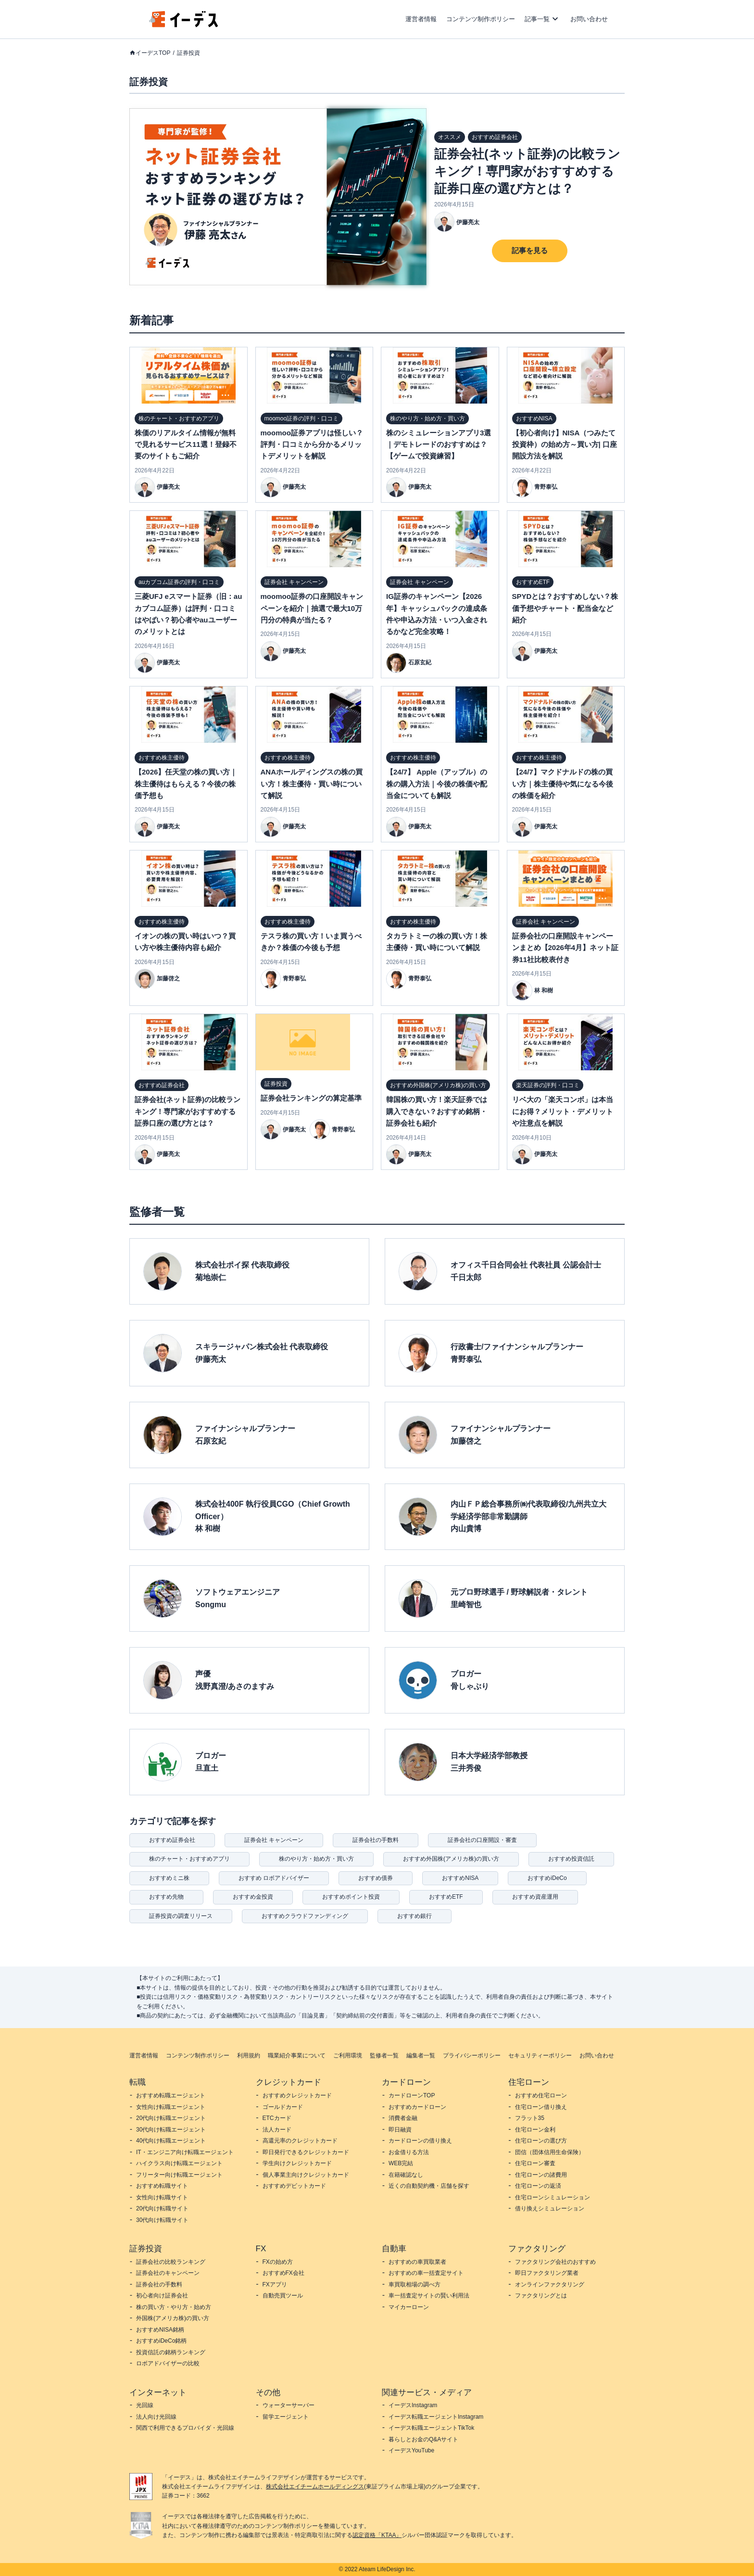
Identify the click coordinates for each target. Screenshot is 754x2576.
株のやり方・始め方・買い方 (316, 1858)
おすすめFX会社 (283, 2273)
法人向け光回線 (156, 2416)
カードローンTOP (412, 2095)
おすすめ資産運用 (535, 1896)
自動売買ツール (283, 2295)
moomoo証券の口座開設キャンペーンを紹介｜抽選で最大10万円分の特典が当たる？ (312, 608)
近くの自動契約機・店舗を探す (429, 2186)
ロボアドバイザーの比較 (168, 2363)
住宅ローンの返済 (538, 2186)
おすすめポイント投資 (351, 1896)
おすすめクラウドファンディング (305, 1916)
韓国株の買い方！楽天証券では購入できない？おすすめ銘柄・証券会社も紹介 (436, 1111)
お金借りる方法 (409, 2152)
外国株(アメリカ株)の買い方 (172, 2318)
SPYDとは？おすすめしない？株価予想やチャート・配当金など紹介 (565, 608)
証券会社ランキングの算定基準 (311, 1098)
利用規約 (248, 2055)
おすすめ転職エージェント (170, 2095)
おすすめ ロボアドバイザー (274, 1878)
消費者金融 (403, 2118)
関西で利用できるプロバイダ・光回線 (185, 2427)
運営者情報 (421, 19)
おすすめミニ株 (169, 1878)
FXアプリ (275, 2284)
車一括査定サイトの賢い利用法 (429, 2295)
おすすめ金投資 (253, 1896)
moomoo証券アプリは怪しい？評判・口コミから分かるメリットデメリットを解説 (312, 444)
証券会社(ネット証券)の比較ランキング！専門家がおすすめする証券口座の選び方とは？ (527, 171)
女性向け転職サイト (162, 2197)
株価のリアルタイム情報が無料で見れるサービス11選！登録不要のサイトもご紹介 (186, 444)
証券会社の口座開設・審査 (482, 1840)
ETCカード (277, 2118)
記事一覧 (537, 19)
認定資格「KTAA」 (377, 2535)
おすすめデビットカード (294, 2186)
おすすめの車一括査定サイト (426, 2273)
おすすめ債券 (375, 1878)
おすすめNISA (460, 1878)
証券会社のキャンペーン (168, 2273)
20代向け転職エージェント (171, 2118)
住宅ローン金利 (535, 2129)
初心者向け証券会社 (162, 2295)
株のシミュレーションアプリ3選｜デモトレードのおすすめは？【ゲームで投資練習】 (438, 444)
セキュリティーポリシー (540, 2055)
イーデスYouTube (411, 2450)
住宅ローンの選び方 (541, 2140)
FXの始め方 (278, 2262)
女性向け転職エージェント (170, 2107)
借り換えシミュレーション (549, 2208)
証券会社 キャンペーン (273, 1840)
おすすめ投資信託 (571, 1858)
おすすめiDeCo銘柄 (161, 2340)
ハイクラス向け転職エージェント (179, 2163)
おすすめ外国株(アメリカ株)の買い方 (451, 1858)
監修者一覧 (384, 2055)
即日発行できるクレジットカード (306, 2152)
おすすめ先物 (166, 1896)
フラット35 (529, 2118)
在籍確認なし (406, 2174)
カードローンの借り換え (420, 2140)
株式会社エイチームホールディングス (315, 2486)
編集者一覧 (420, 2055)
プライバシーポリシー (472, 2055)
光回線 (144, 2405)
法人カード (277, 2129)
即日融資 (400, 2129)
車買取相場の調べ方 (414, 2284)
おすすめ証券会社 (172, 1840)
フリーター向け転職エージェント (179, 2174)
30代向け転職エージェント (171, 2129)
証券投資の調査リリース (181, 1916)
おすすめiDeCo (547, 1878)
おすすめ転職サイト (162, 2186)
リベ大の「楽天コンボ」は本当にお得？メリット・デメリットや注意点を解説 (562, 1111)
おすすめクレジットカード (297, 2095)
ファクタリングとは (541, 2295)
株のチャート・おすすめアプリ (189, 1858)
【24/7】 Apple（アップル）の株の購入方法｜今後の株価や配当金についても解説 (436, 783)
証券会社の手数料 (375, 1840)
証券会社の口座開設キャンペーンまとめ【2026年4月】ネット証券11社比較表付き (565, 948)
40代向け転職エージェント (171, 2140)
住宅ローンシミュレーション (552, 2197)
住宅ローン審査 (535, 2163)
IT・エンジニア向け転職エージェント (185, 2152)
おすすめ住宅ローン (541, 2095)
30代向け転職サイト (162, 2220)
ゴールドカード (283, 2107)
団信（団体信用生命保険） (549, 2152)
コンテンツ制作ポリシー (480, 19)
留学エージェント (286, 2416)
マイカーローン (409, 2307)
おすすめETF (446, 1896)
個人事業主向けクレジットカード (306, 2174)
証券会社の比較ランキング (170, 2262)
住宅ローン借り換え (541, 2107)
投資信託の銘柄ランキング (170, 2352)
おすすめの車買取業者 (417, 2262)
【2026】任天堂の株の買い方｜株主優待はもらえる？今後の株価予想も (186, 783)
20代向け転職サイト (162, 2208)
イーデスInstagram (413, 2405)
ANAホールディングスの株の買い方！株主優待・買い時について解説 (312, 783)
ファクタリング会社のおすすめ (555, 2262)
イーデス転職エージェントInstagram (436, 2416)
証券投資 (188, 53)
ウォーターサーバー (288, 2405)
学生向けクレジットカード (297, 2163)
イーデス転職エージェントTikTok (431, 2427)
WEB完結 (401, 2163)
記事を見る (530, 250)
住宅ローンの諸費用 (541, 2174)
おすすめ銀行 (414, 1916)
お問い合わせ (589, 19)
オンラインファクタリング (549, 2284)
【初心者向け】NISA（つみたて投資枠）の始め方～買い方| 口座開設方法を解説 (564, 444)
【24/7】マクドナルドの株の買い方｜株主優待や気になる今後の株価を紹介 (562, 783)
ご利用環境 (347, 2055)
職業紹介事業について (297, 2055)
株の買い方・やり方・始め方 (173, 2307)
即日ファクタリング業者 (546, 2273)
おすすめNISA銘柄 (160, 2329)
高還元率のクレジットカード (300, 2140)
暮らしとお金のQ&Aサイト (423, 2439)
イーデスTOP (153, 53)
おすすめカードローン (417, 2107)
